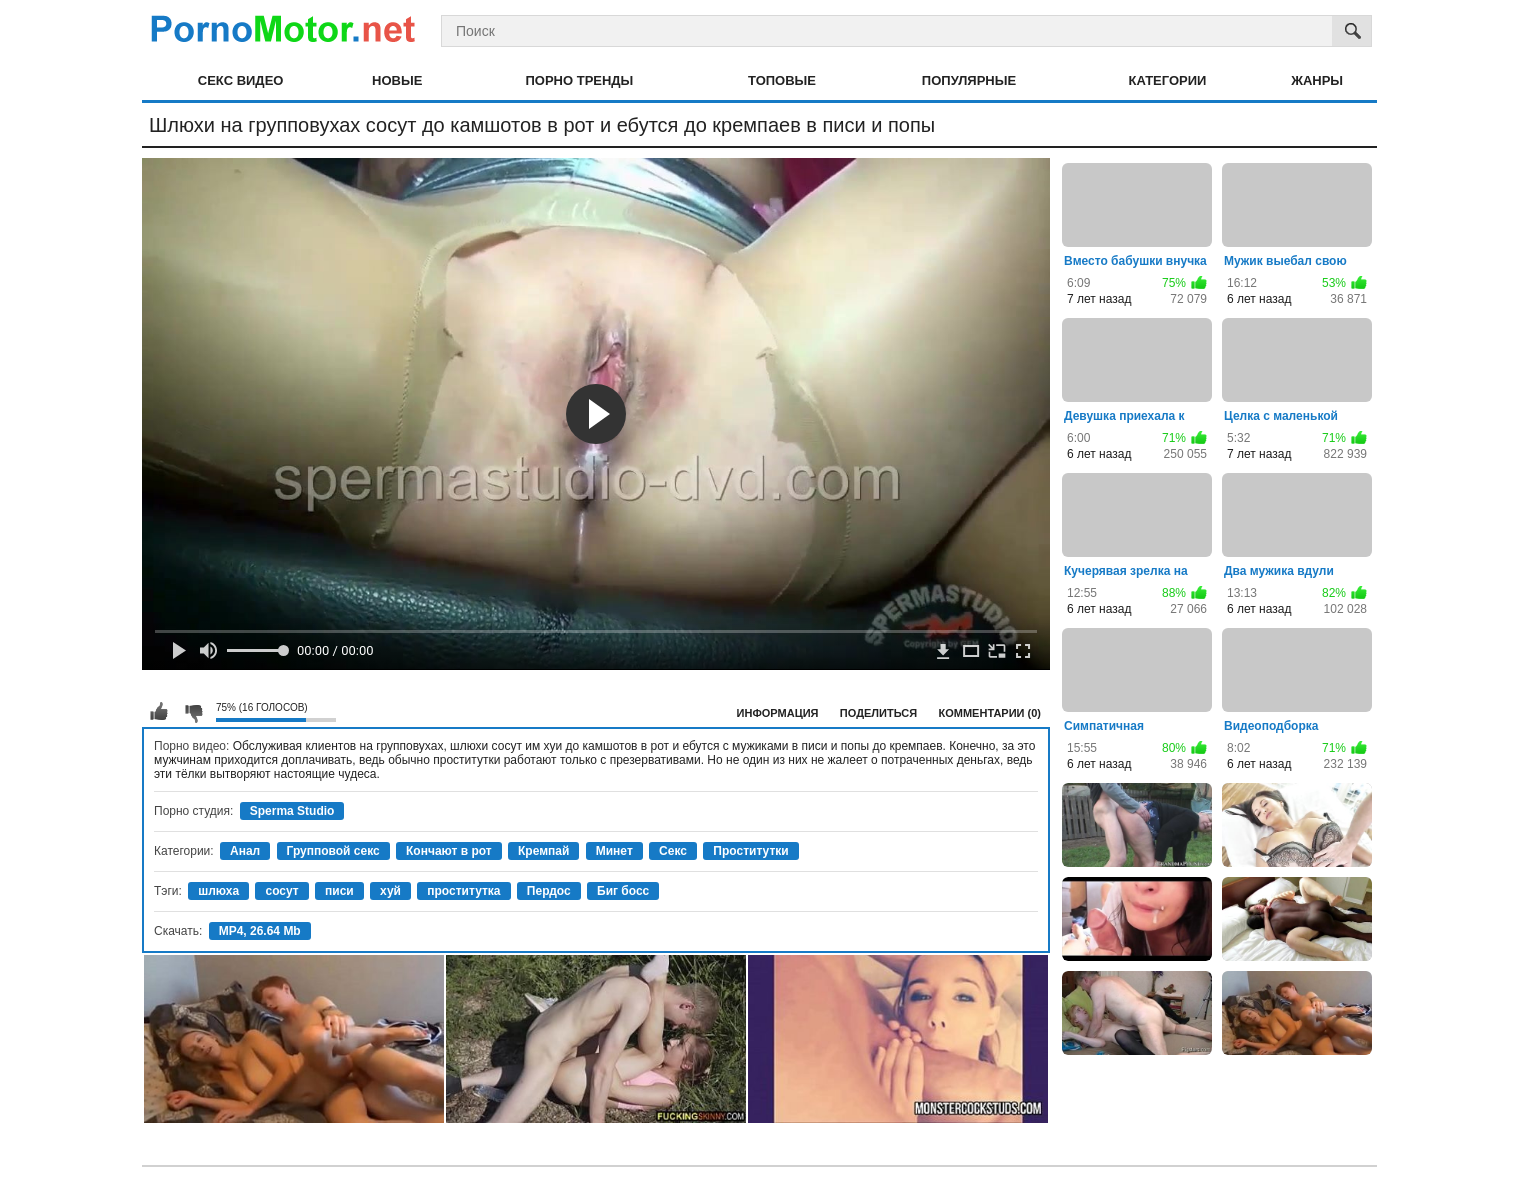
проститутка (463, 891)
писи (339, 891)
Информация (778, 713)
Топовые (782, 80)
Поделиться (878, 713)
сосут (281, 891)
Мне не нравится (193, 712)
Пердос (549, 891)
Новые (397, 80)
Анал (245, 851)
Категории (1168, 80)
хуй (390, 891)
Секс (673, 851)
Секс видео (241, 80)
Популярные (969, 80)
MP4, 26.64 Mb (260, 931)
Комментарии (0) (990, 713)
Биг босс (623, 891)
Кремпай (543, 851)
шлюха (218, 891)
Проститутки (750, 851)
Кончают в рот (449, 851)
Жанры (1317, 80)
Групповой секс (333, 851)
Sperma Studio (292, 811)
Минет (614, 851)
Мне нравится (159, 712)
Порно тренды (579, 80)
